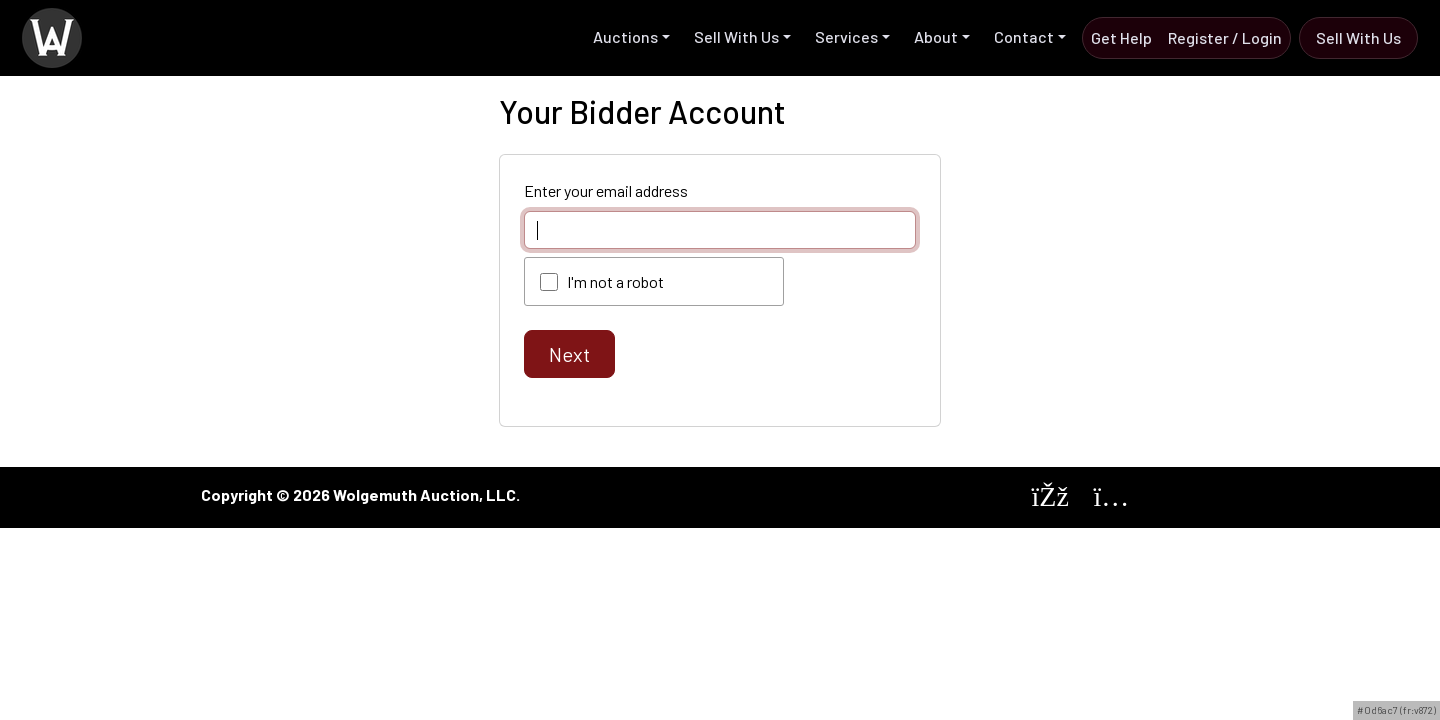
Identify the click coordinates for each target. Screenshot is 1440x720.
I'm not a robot (615, 281)
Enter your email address (606, 190)
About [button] (936, 36)
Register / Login (1225, 37)
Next (569, 354)
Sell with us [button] (736, 36)
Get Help (1121, 37)
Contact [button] (1024, 36)
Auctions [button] (625, 36)
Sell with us (1358, 37)
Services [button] (846, 36)
